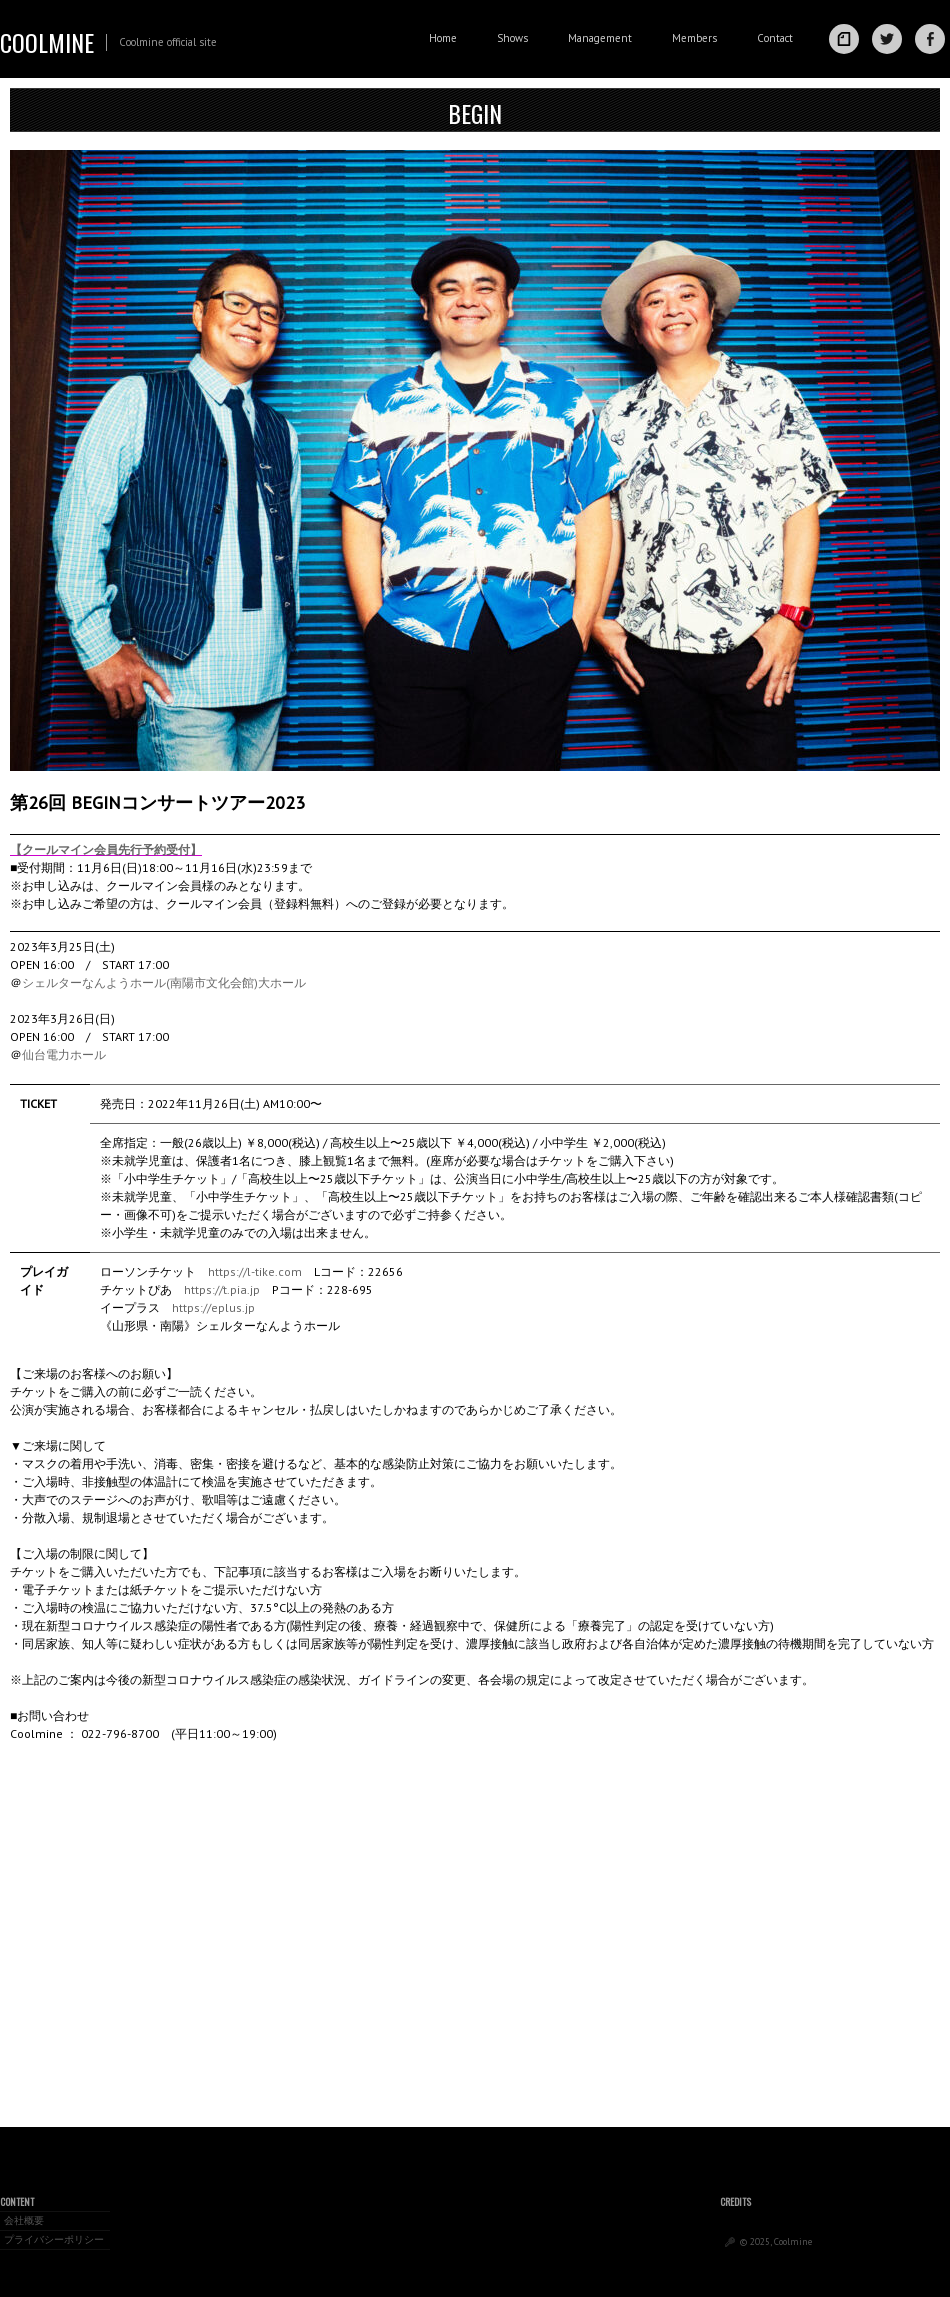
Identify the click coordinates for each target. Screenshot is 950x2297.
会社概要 (24, 2220)
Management (600, 38)
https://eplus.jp (213, 1307)
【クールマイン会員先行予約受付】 (106, 849)
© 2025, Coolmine (776, 2241)
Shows (512, 38)
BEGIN (475, 113)
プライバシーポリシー (54, 2239)
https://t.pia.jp (222, 1289)
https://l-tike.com (255, 1271)
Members (694, 38)
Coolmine (47, 42)
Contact (775, 38)
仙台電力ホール (64, 1054)
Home (443, 38)
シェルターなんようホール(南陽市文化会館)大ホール (164, 982)
